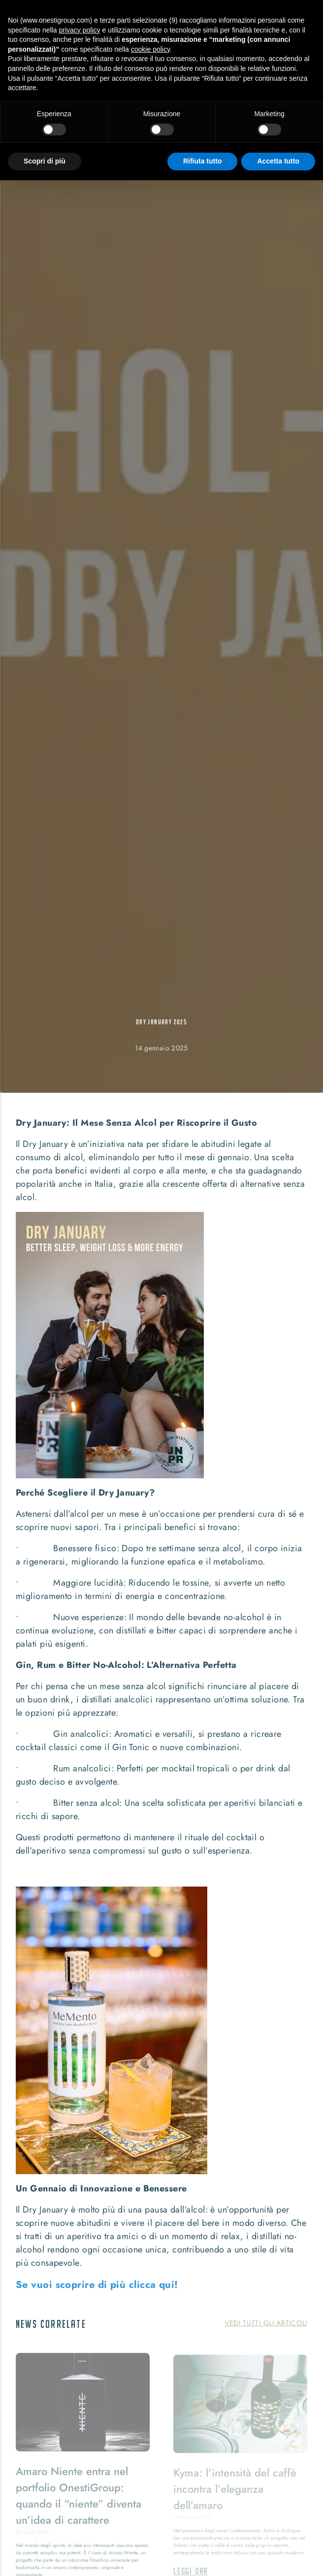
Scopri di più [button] (44, 161)
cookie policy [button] (150, 49)
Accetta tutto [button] (278, 161)
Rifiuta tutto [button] (202, 161)
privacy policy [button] (79, 30)
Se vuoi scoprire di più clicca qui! (97, 2285)
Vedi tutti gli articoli (266, 2323)
